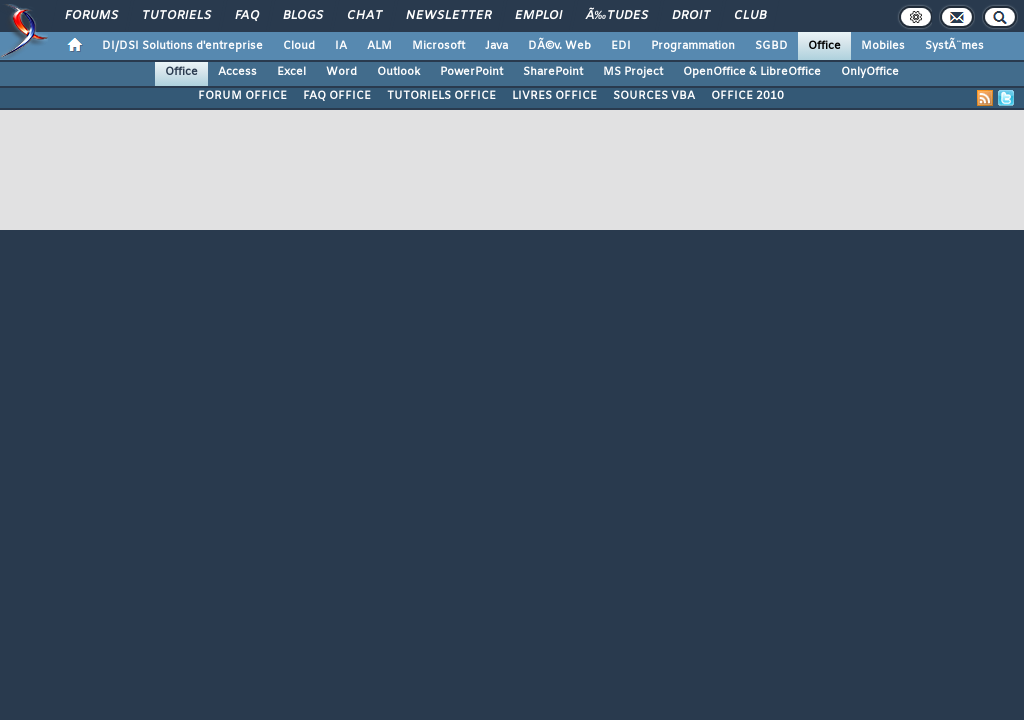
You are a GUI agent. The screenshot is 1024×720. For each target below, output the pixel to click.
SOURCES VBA (654, 96)
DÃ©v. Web (559, 46)
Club (750, 16)
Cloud (299, 46)
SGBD (771, 46)
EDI (621, 46)
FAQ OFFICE (337, 96)
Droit (691, 16)
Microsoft (438, 46)
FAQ (247, 16)
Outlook (398, 72)
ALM (379, 46)
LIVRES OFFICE (554, 96)
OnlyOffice (870, 72)
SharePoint (553, 72)
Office (824, 46)
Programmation (693, 46)
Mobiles (883, 46)
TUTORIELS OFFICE (441, 96)
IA (341, 46)
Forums (91, 16)
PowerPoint (471, 72)
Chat (364, 16)
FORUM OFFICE (242, 96)
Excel (291, 72)
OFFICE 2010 (747, 96)
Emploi (538, 16)
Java (496, 46)
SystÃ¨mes (954, 46)
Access (237, 72)
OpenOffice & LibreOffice (752, 72)
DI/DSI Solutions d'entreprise (182, 46)
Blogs (303, 16)
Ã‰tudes (617, 16)
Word (341, 72)
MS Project (633, 72)
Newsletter (448, 16)
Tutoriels (176, 16)
